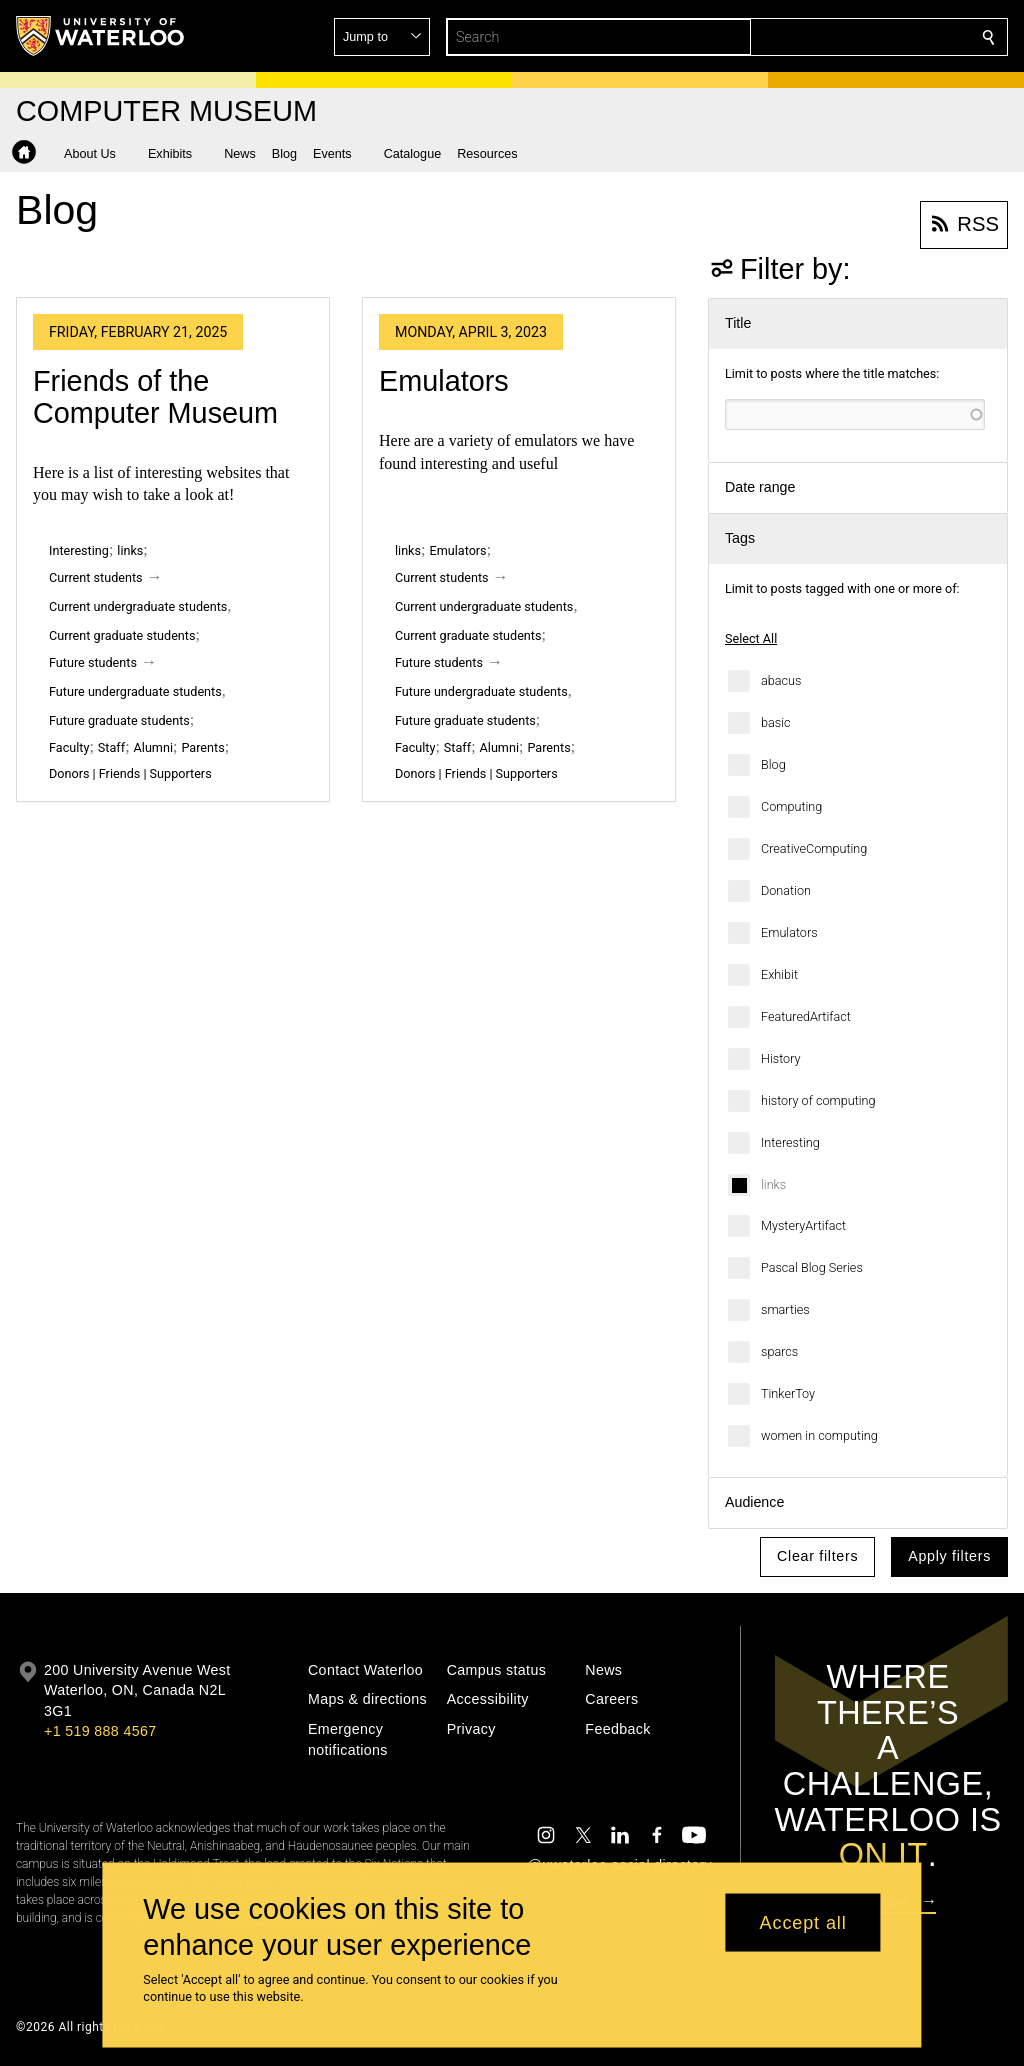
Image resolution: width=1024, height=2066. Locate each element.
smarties (785, 1309)
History (781, 1058)
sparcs (779, 1351)
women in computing (819, 1435)
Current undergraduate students (138, 606)
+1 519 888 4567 (100, 1731)
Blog (773, 764)
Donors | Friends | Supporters (130, 773)
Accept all (803, 1922)
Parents (202, 747)
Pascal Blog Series (812, 1267)
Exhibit (779, 974)
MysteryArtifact (803, 1225)
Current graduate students (122, 635)
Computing (791, 806)
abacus (781, 680)
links (773, 1184)
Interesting (790, 1142)
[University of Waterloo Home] (101, 36)
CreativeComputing (814, 848)
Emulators (789, 932)
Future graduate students (119, 720)
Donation (786, 890)
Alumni (153, 747)
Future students (93, 662)
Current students (96, 577)
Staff (111, 747)
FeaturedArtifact (806, 1016)
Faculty (69, 747)
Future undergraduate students (135, 691)
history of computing (818, 1100)
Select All (751, 638)
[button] (844, 37)
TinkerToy (788, 1393)
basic (776, 722)
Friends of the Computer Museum (155, 397)
